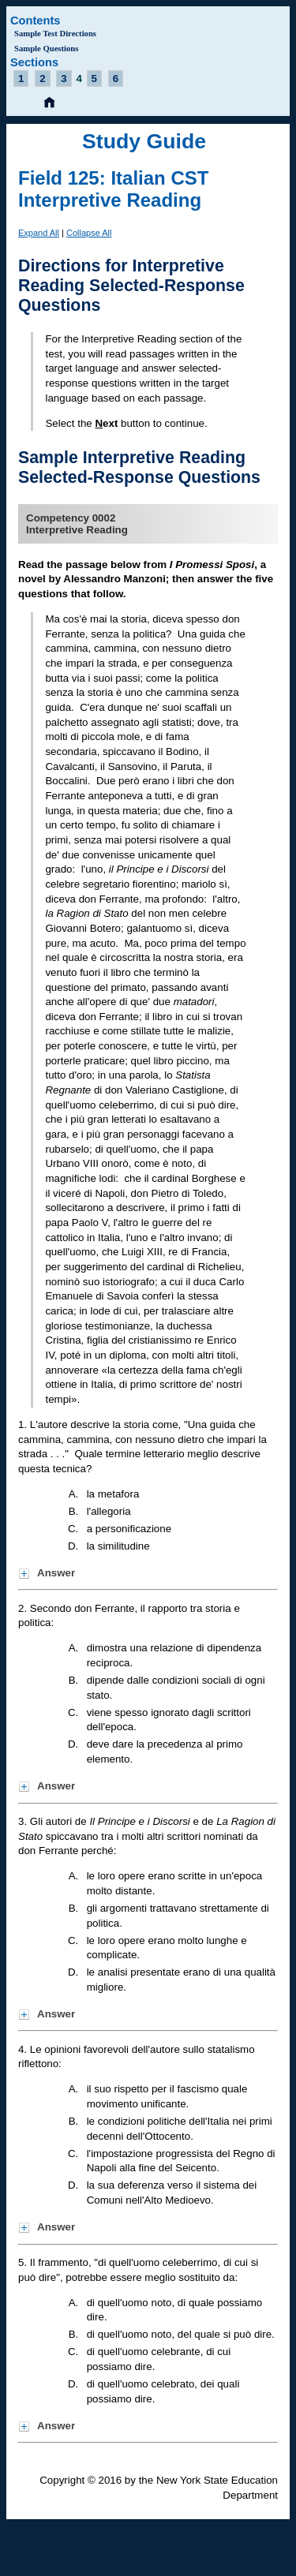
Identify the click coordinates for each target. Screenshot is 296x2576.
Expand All (38, 232)
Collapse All (88, 232)
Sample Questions (46, 48)
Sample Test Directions (55, 33)
